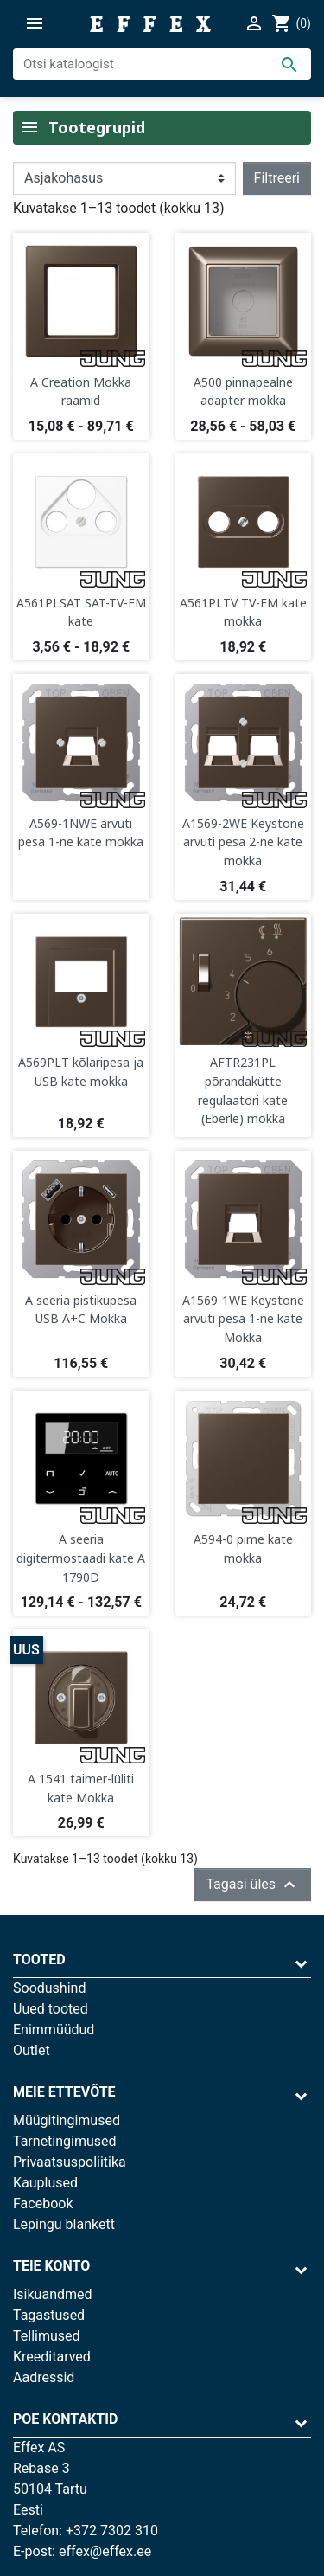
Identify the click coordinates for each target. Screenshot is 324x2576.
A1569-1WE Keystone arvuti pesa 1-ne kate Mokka (243, 1319)
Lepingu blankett (64, 2224)
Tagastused (49, 2315)
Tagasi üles (253, 1884)
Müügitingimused (66, 2120)
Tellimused (46, 2336)
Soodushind (49, 1988)
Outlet (31, 2050)
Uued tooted (50, 2009)
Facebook (43, 2203)
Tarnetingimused (65, 2141)
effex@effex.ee (105, 2551)
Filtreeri (277, 178)
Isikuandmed (52, 2294)
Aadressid (43, 2377)
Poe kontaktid (65, 2419)
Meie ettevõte (64, 2092)
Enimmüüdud (53, 2029)
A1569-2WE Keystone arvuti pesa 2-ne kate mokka (243, 842)
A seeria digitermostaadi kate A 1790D (80, 1557)
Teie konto (51, 2266)
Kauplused (45, 2183)
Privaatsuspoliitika (69, 2162)
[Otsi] (162, 64)
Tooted (39, 1959)
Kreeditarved (52, 2356)
